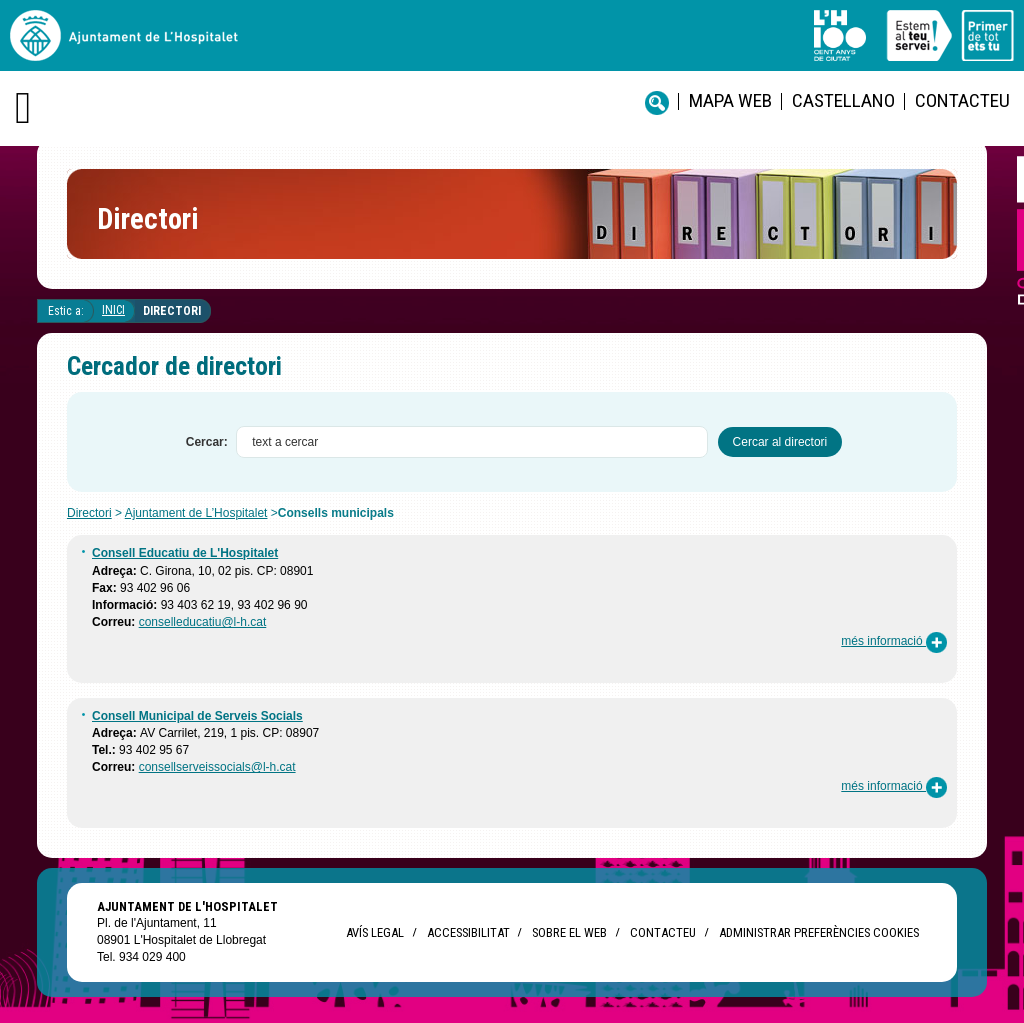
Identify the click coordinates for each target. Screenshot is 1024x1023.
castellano (843, 100)
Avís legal (375, 932)
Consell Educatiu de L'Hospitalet (185, 553)
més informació (894, 641)
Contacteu (962, 100)
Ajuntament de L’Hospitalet (196, 513)
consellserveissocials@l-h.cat (217, 767)
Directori (172, 311)
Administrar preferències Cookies (819, 932)
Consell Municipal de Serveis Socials (197, 716)
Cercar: (207, 442)
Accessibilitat (468, 932)
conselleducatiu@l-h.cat (203, 622)
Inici (113, 310)
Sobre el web (569, 932)
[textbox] (472, 442)
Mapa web (730, 100)
